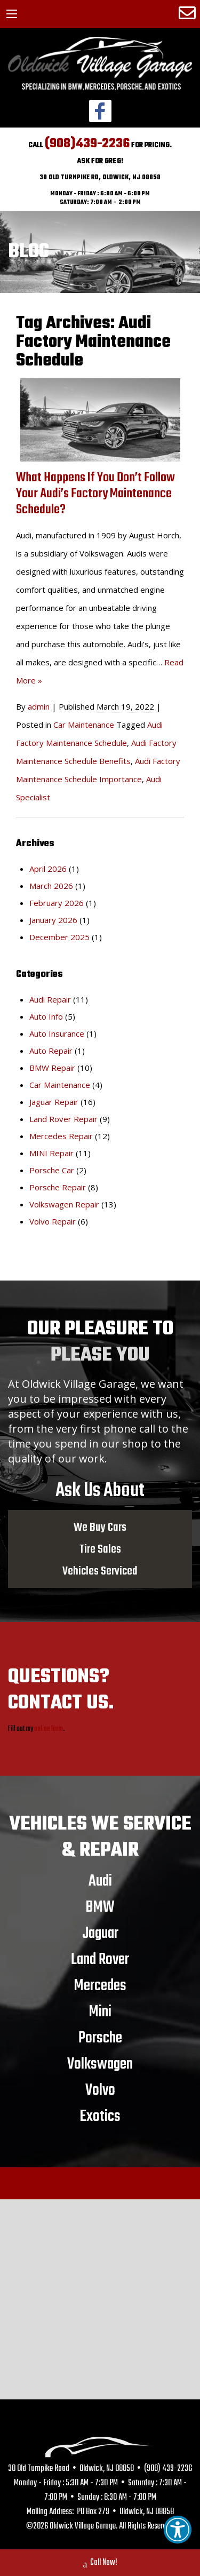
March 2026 (51, 885)
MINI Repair (51, 1153)
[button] (177, 2529)
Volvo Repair (52, 1221)
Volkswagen (100, 2064)
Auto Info (46, 1016)
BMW (100, 1907)
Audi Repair (50, 999)
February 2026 (56, 902)
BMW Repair (52, 1067)
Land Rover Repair (63, 1119)
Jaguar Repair (53, 1101)
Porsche (100, 2038)
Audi (100, 1881)
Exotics (100, 2116)
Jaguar (100, 1933)
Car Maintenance (83, 724)
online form (48, 1729)
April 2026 (48, 868)
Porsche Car (51, 1170)
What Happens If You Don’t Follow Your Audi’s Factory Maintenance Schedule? (95, 493)
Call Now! (100, 2564)
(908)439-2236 (87, 144)
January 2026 (53, 920)
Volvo (100, 2090)
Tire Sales (100, 1549)
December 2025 (59, 937)
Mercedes (100, 1985)
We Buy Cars (100, 1527)
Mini (100, 2011)
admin (39, 706)
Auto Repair (51, 1050)
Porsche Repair (57, 1187)
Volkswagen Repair (64, 1204)
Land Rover (100, 1959)
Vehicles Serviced (100, 1571)
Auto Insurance (56, 1033)
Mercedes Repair (61, 1136)
